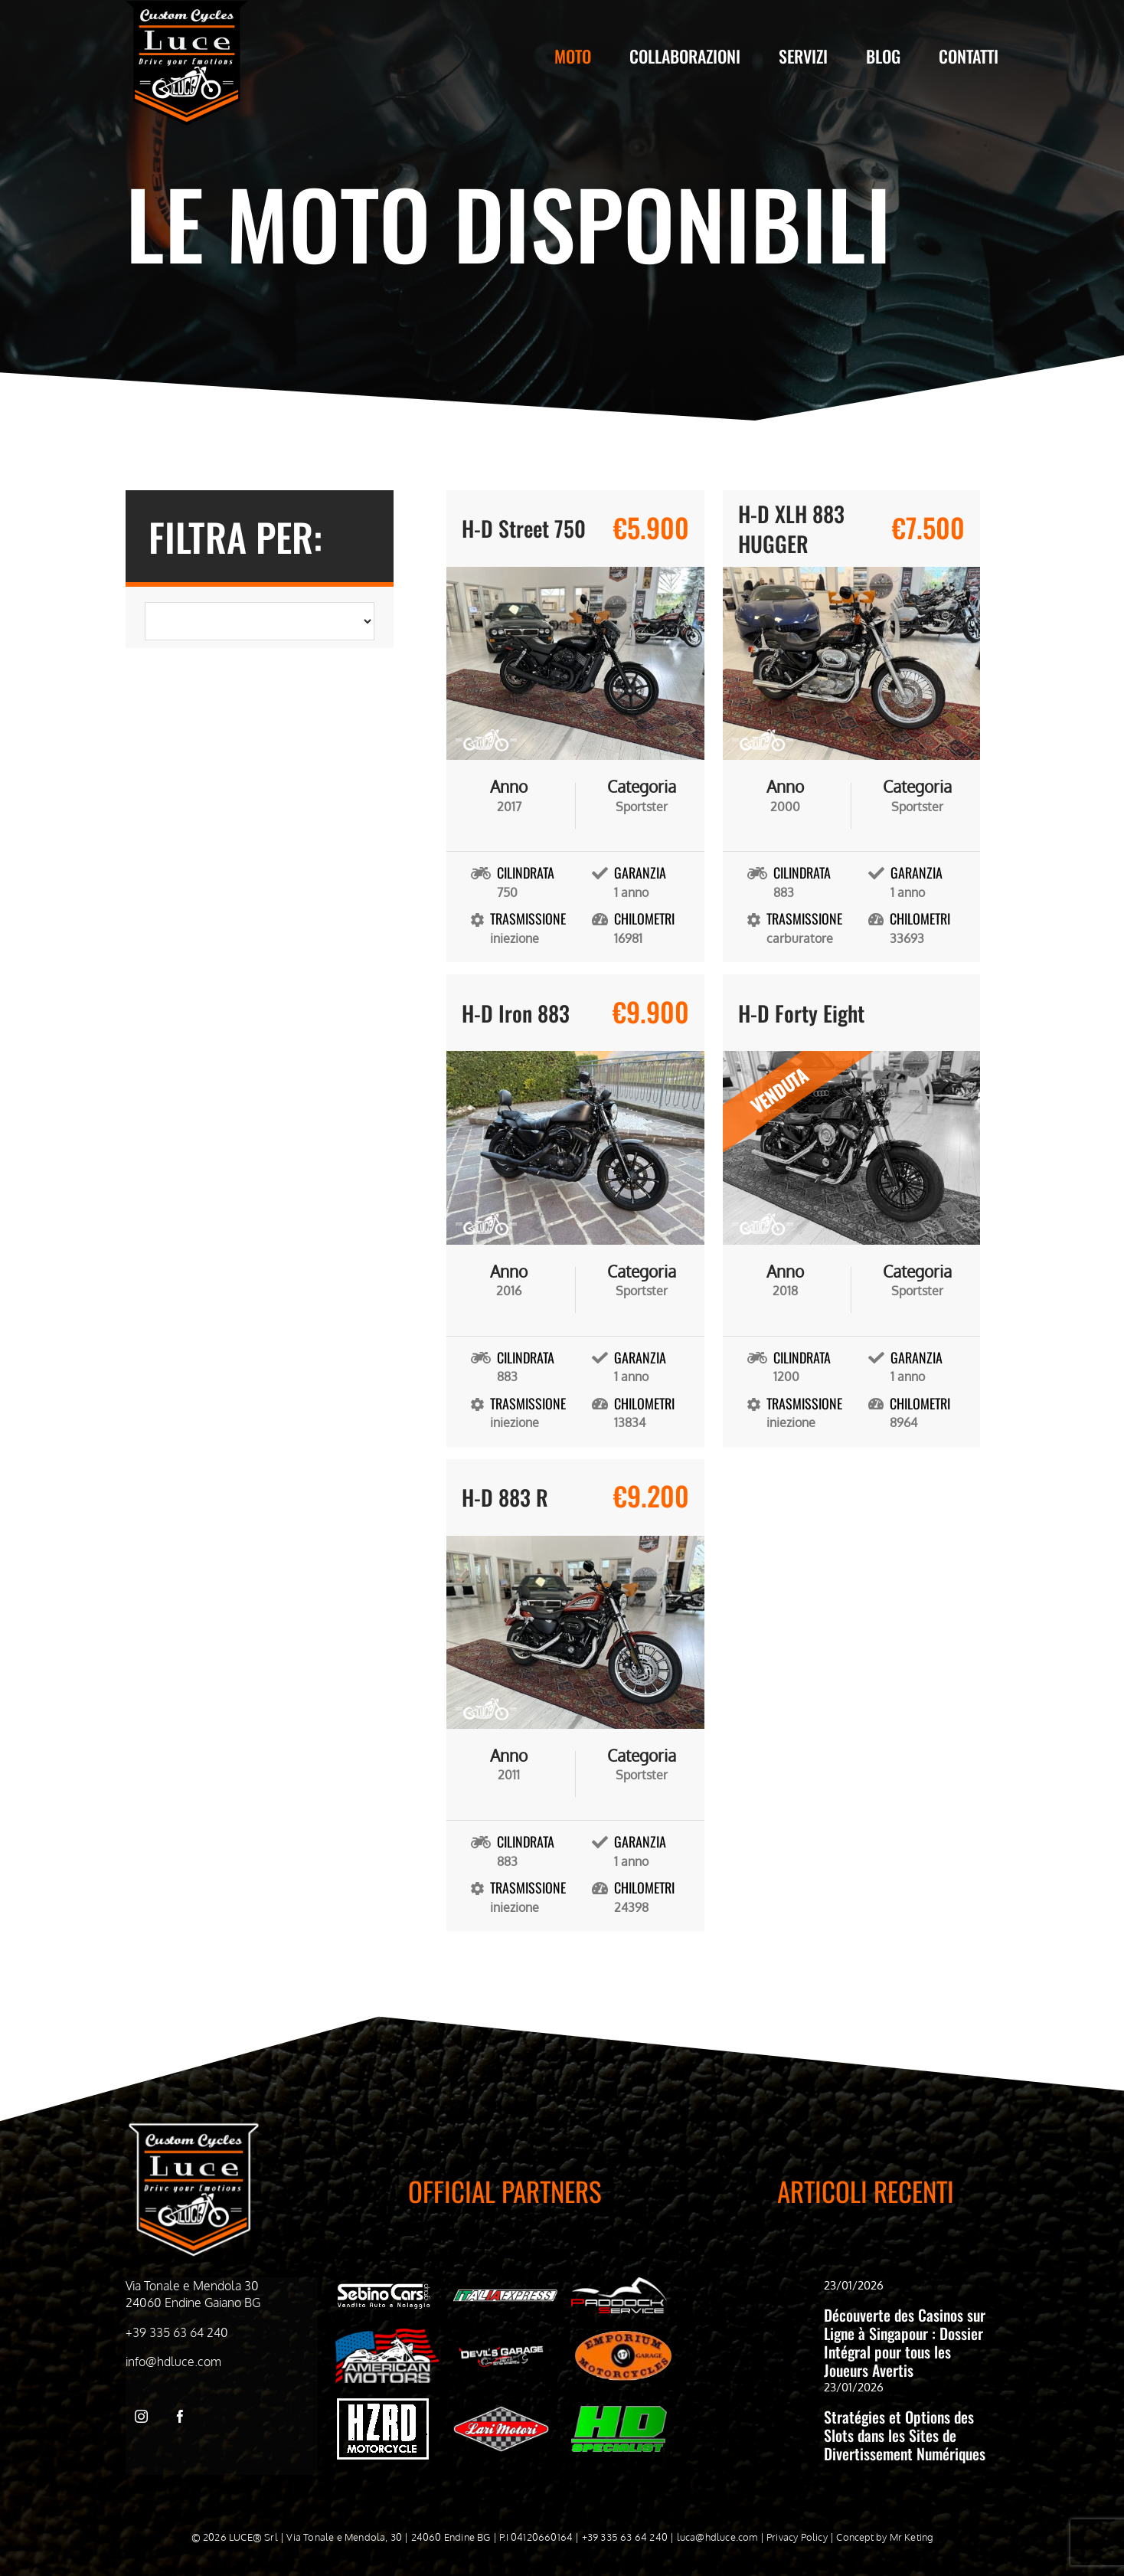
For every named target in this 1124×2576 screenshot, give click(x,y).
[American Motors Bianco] (387, 2334)
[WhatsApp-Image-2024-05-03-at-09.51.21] (501, 2412)
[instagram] (141, 2416)
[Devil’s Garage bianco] (501, 2350)
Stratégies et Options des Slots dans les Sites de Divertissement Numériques (904, 2435)
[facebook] (180, 2416)
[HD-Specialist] (619, 2412)
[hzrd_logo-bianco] (383, 2404)
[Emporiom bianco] (623, 2334)
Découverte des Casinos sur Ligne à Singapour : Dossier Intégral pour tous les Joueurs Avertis (904, 2342)
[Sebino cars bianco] (383, 2286)
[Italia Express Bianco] (505, 2293)
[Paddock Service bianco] (619, 2283)
